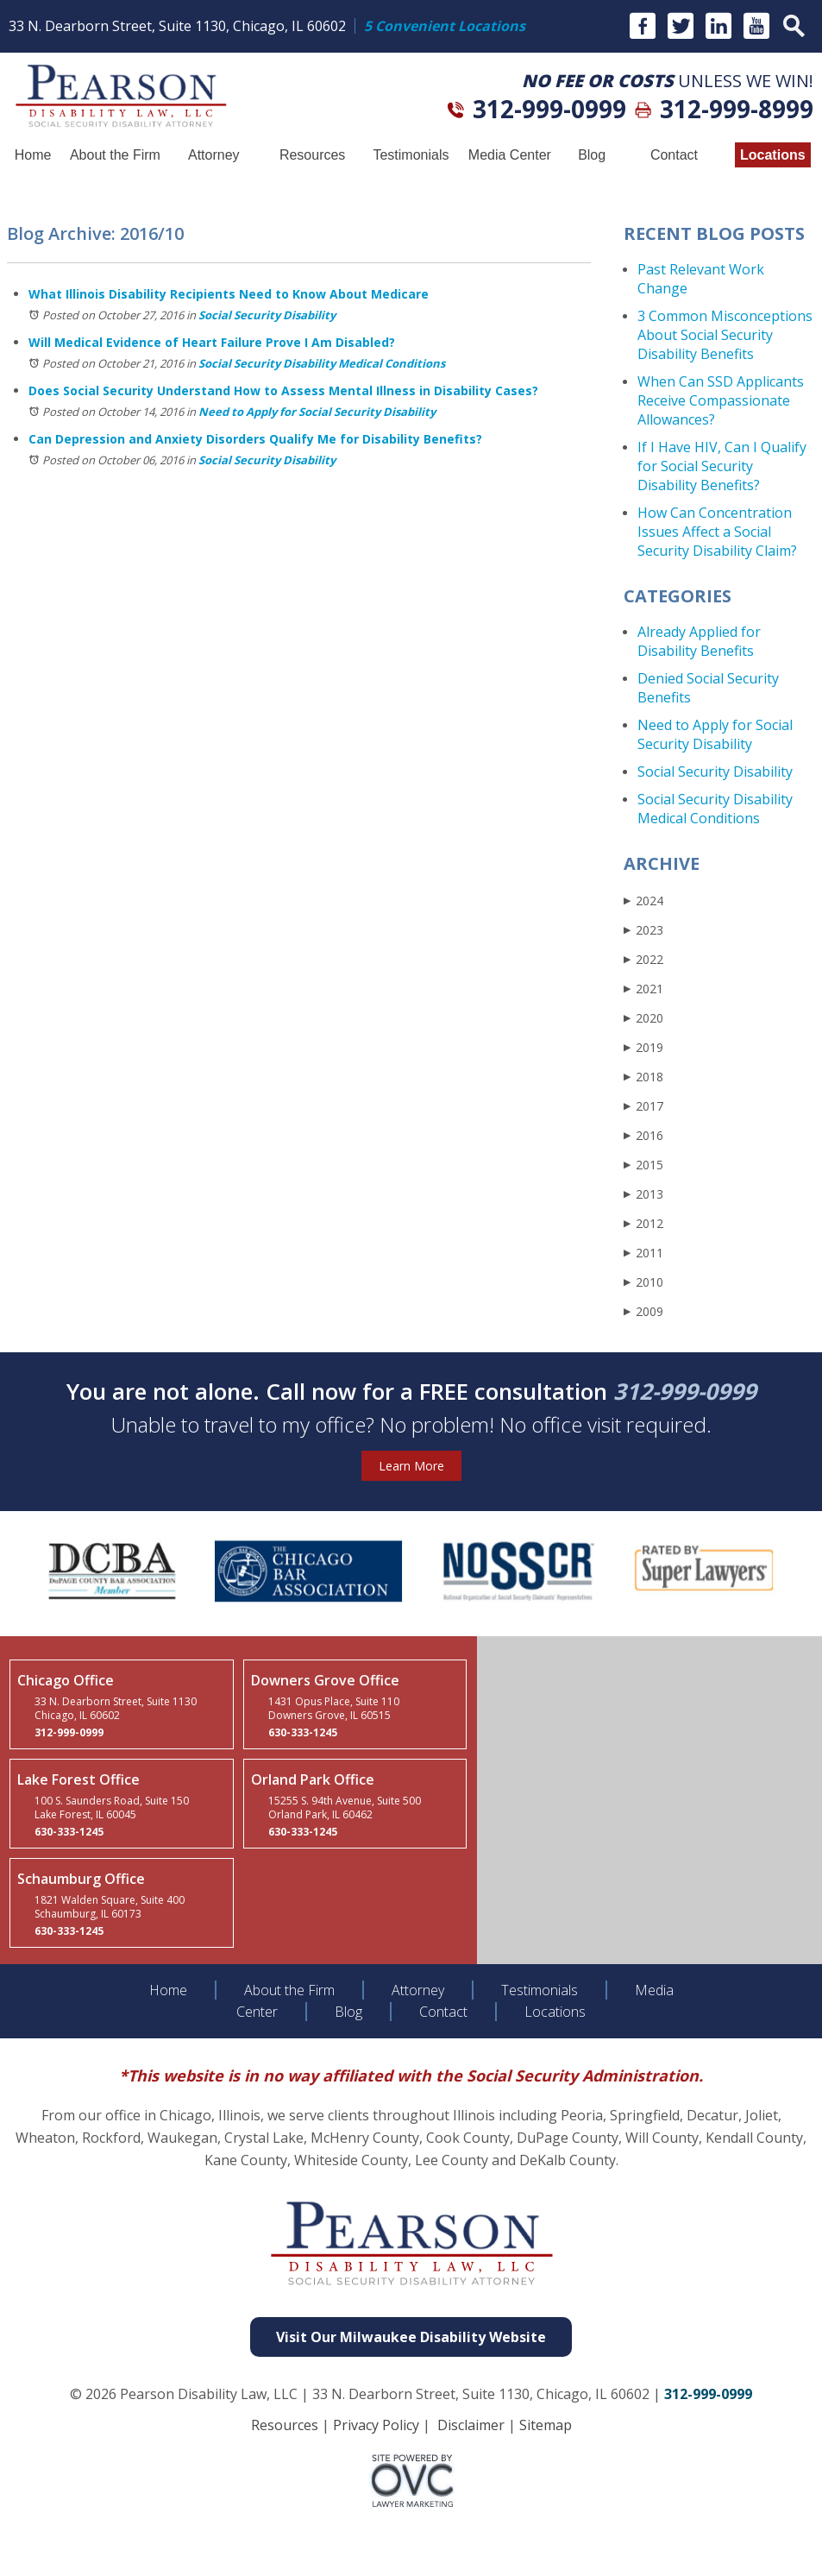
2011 (643, 1253)
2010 (643, 1282)
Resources (312, 155)
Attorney (214, 155)
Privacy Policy (376, 2424)
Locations (773, 155)
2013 (643, 1194)
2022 (643, 959)
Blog (592, 155)
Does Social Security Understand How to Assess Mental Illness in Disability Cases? (283, 390)
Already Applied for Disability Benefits (699, 641)
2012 (643, 1223)
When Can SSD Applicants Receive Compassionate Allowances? (720, 400)
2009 (643, 1311)
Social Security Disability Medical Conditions (321, 363)
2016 (643, 1135)
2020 (643, 1018)
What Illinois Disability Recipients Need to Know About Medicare (228, 294)
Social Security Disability (267, 315)
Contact (674, 155)
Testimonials (411, 155)
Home (33, 155)
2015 (643, 1165)
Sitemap (545, 2424)
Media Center (509, 155)
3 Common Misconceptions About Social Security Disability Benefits (725, 334)
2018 (643, 1076)
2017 (643, 1106)
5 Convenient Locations (444, 25)
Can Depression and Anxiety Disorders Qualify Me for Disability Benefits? (255, 439)
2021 (643, 988)
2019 (643, 1047)
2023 (643, 930)
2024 (643, 900)
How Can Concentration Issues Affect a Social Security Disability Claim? (717, 531)
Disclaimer (471, 2424)
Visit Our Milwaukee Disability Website (411, 2336)
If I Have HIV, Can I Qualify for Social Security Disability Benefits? (721, 466)
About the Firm (115, 155)
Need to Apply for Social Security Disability (317, 411)
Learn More (411, 1466)
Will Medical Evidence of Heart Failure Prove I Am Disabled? (211, 342)
